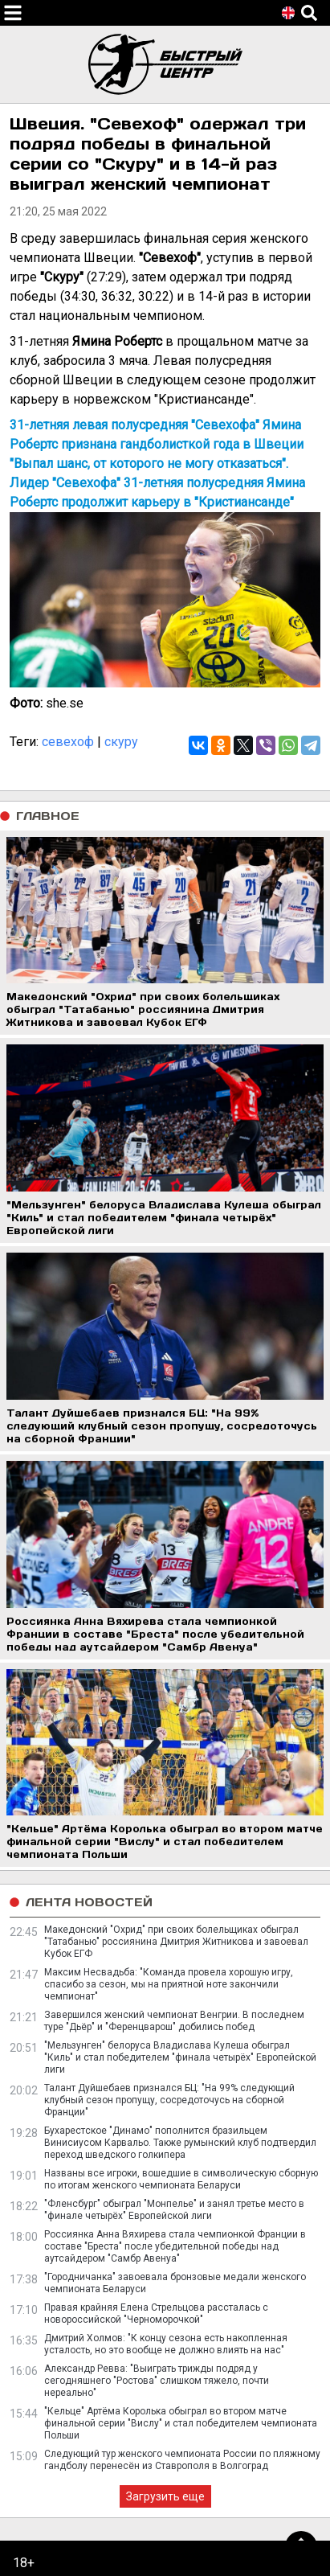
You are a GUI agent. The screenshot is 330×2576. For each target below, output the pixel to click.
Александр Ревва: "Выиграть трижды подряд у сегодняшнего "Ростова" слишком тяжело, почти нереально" (156, 2380)
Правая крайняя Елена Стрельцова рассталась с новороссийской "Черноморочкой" (156, 2313)
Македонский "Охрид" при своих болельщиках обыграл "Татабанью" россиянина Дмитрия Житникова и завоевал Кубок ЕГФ (176, 1941)
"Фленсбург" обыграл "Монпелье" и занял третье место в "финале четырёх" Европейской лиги (174, 2209)
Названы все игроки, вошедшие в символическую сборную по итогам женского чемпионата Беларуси (181, 2179)
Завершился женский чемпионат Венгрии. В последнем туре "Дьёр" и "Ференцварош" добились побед (174, 2020)
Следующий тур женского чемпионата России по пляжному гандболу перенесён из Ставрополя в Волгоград (182, 2459)
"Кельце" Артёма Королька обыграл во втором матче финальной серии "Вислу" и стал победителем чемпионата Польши (180, 2423)
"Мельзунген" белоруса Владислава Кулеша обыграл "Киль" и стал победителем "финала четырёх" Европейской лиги (180, 2057)
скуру (121, 741)
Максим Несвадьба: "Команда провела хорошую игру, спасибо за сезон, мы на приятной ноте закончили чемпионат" (168, 1984)
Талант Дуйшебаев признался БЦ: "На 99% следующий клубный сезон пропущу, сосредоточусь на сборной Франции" (169, 2100)
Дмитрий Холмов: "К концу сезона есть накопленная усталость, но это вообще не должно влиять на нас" (165, 2344)
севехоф (68, 741)
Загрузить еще (165, 2496)
